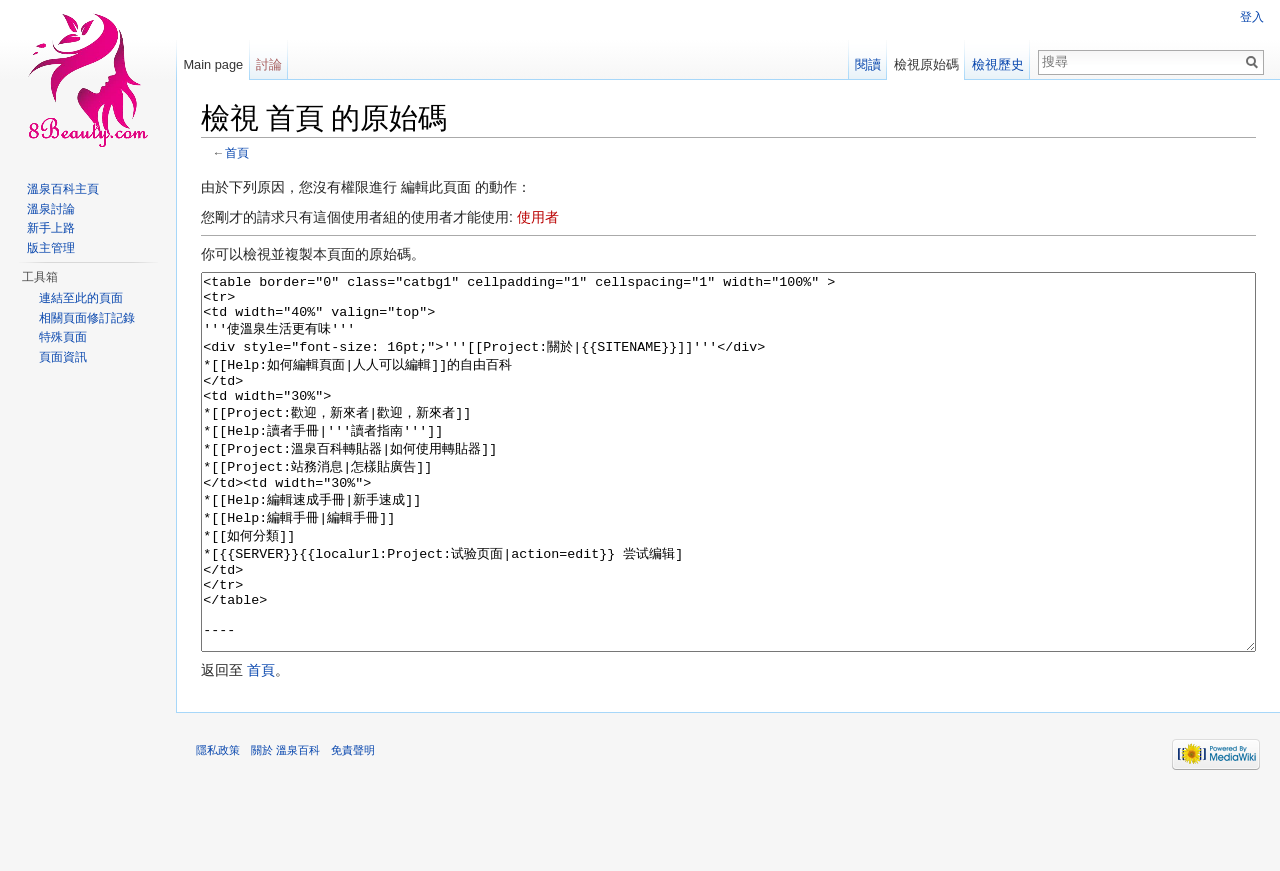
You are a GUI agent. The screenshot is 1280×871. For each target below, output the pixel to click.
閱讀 (868, 64)
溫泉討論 (51, 209)
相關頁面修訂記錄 (87, 318)
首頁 (237, 152)
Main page (213, 64)
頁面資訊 (63, 357)
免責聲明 (353, 825)
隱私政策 (218, 825)
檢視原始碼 (926, 64)
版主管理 (51, 248)
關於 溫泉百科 (285, 825)
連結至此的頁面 (81, 298)
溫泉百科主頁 (63, 189)
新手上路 (51, 228)
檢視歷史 (998, 64)
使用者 (538, 217)
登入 (1252, 17)
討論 (269, 64)
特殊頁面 (63, 337)
